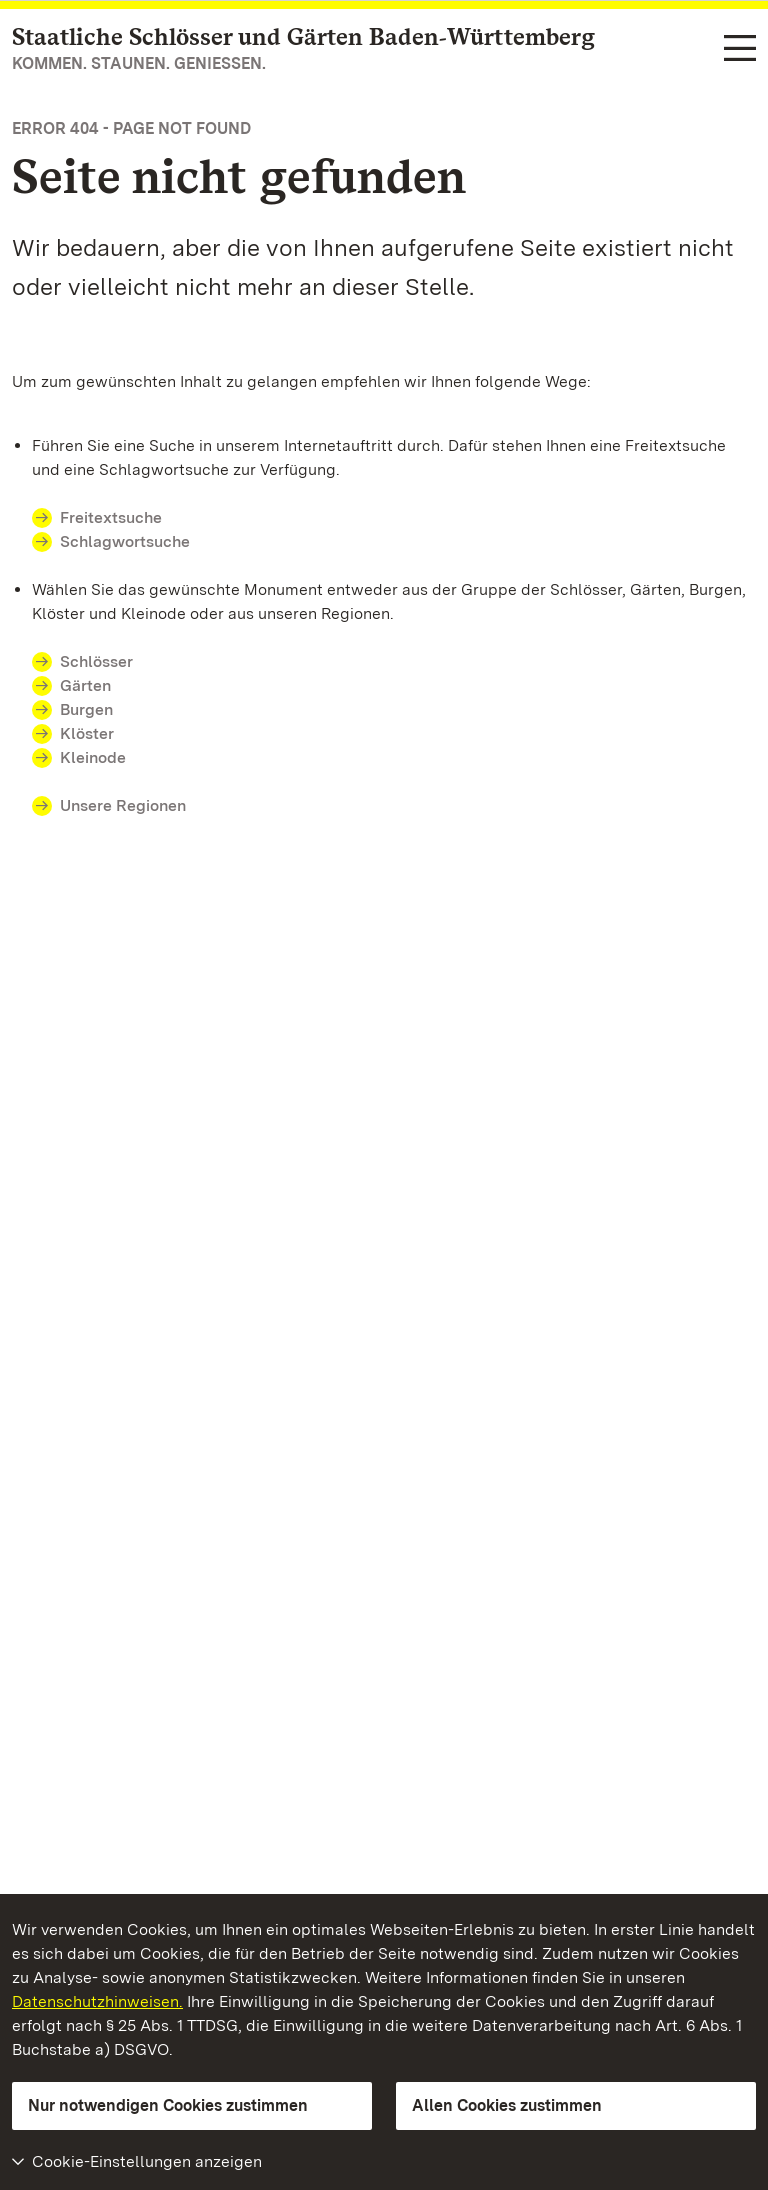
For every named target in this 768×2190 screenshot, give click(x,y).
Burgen (86, 709)
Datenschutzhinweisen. (97, 2001)
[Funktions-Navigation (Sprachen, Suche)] (740, 49)
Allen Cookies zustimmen (507, 2105)
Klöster (87, 733)
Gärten (85, 685)
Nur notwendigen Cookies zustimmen (168, 2105)
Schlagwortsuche (125, 541)
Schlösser (96, 661)
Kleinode (93, 757)
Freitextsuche (123, 517)
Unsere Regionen (123, 805)
